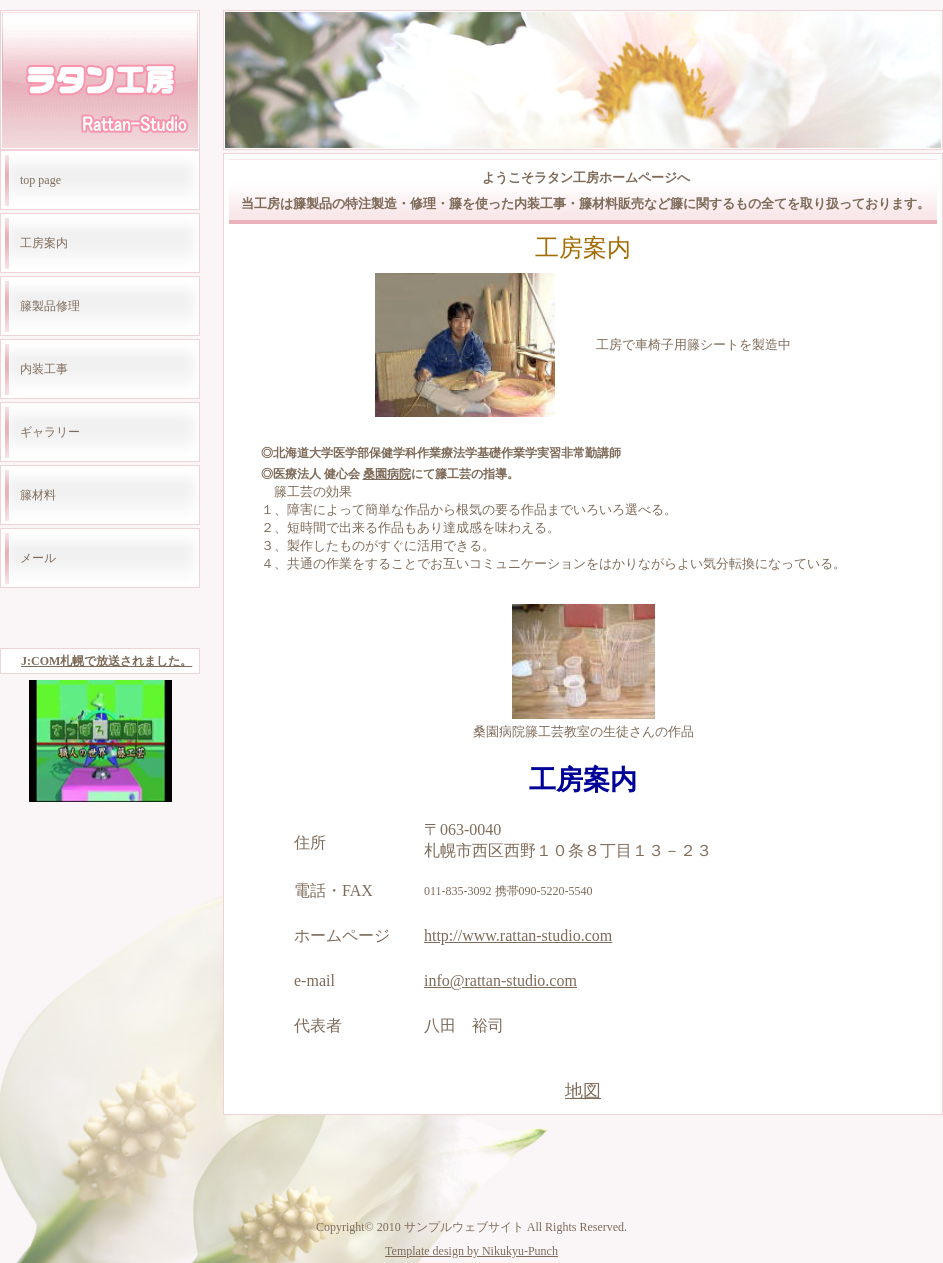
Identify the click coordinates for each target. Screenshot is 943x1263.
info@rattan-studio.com (500, 980)
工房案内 (44, 243)
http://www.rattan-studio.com (518, 935)
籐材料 (38, 495)
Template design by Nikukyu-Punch (471, 1251)
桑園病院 (387, 474)
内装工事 (44, 369)
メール (38, 558)
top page (40, 180)
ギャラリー (50, 432)
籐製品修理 (50, 306)
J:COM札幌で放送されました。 (106, 661)
